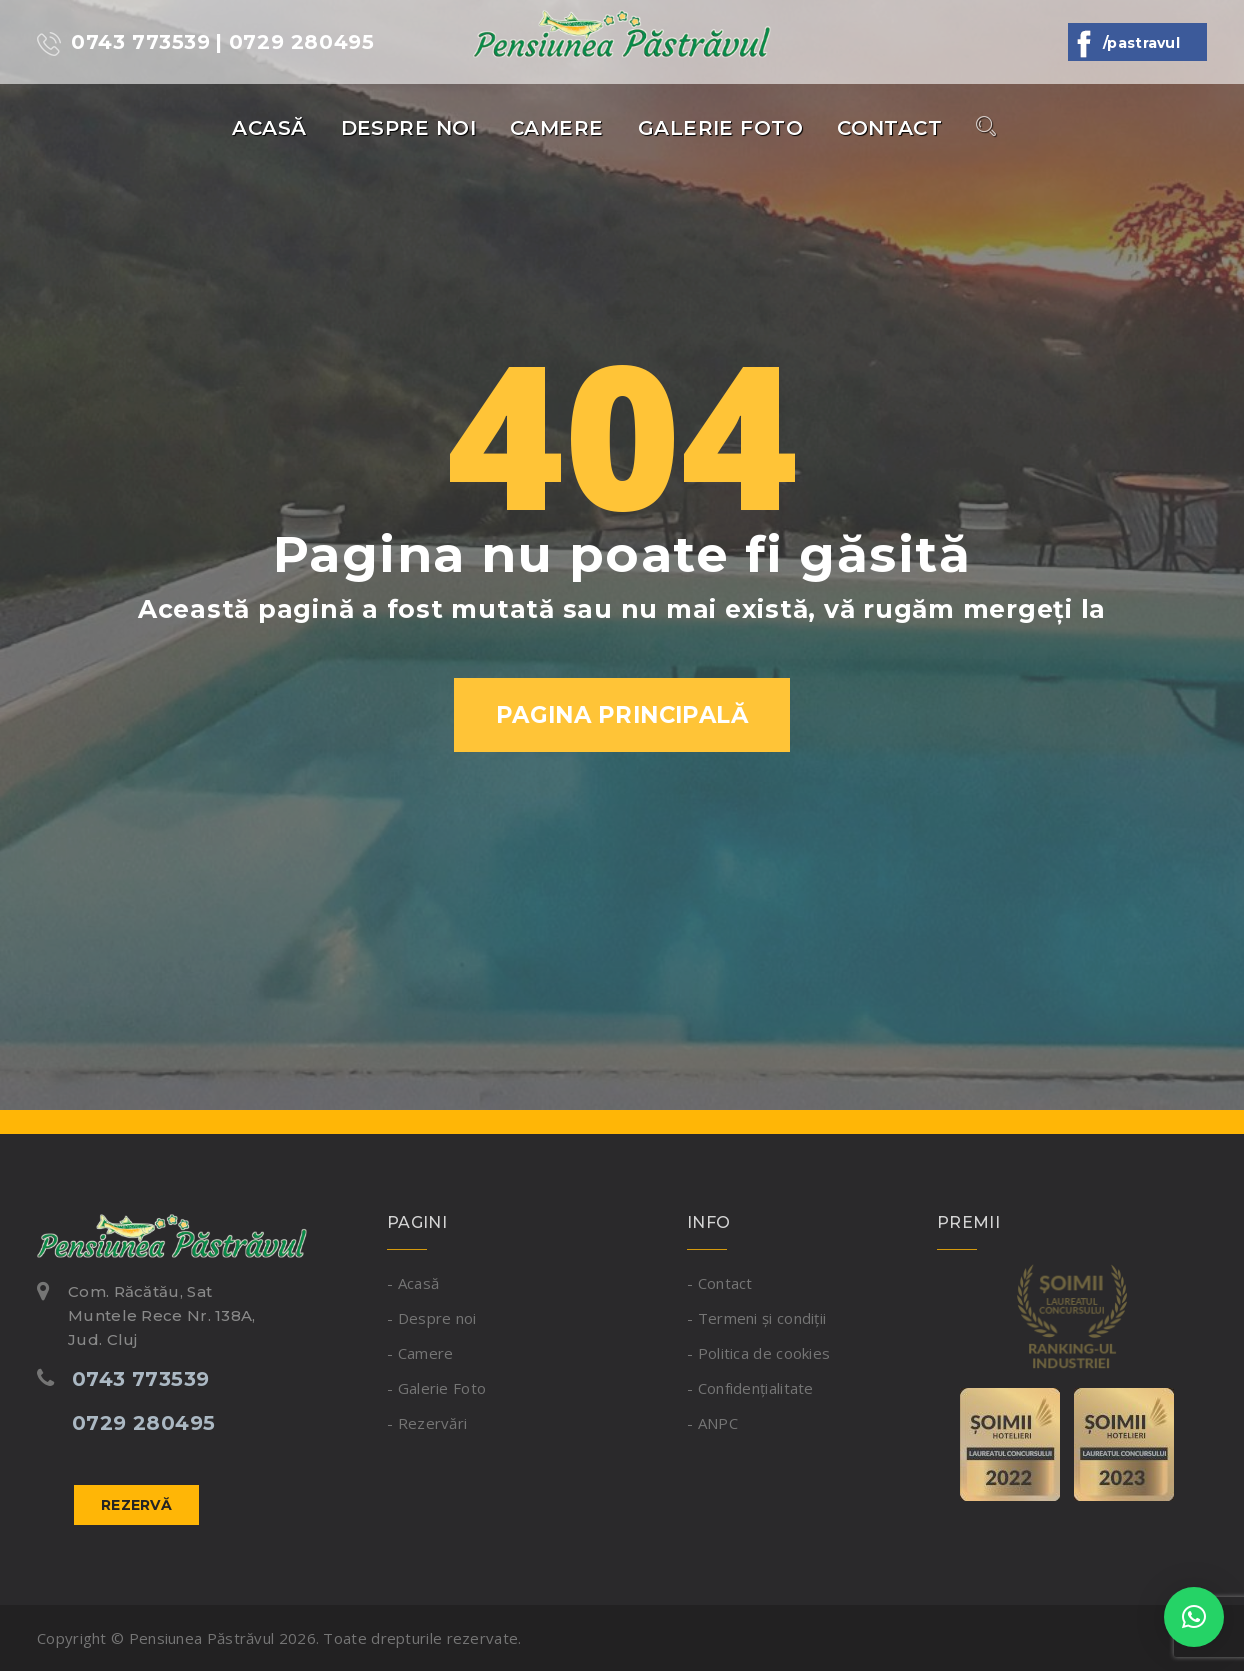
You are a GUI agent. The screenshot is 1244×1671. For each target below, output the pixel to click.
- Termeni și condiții (756, 1318)
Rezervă (136, 1505)
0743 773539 (124, 43)
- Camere (420, 1353)
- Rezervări (427, 1423)
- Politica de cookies (758, 1353)
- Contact (720, 1283)
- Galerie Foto (436, 1388)
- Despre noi (432, 1318)
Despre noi (409, 128)
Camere (557, 128)
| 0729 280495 (295, 42)
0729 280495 (143, 1423)
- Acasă (413, 1283)
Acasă (269, 128)
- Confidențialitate (750, 1388)
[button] (1194, 1617)
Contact (889, 128)
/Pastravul (1137, 43)
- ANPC (712, 1423)
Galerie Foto (720, 128)
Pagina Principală (622, 715)
